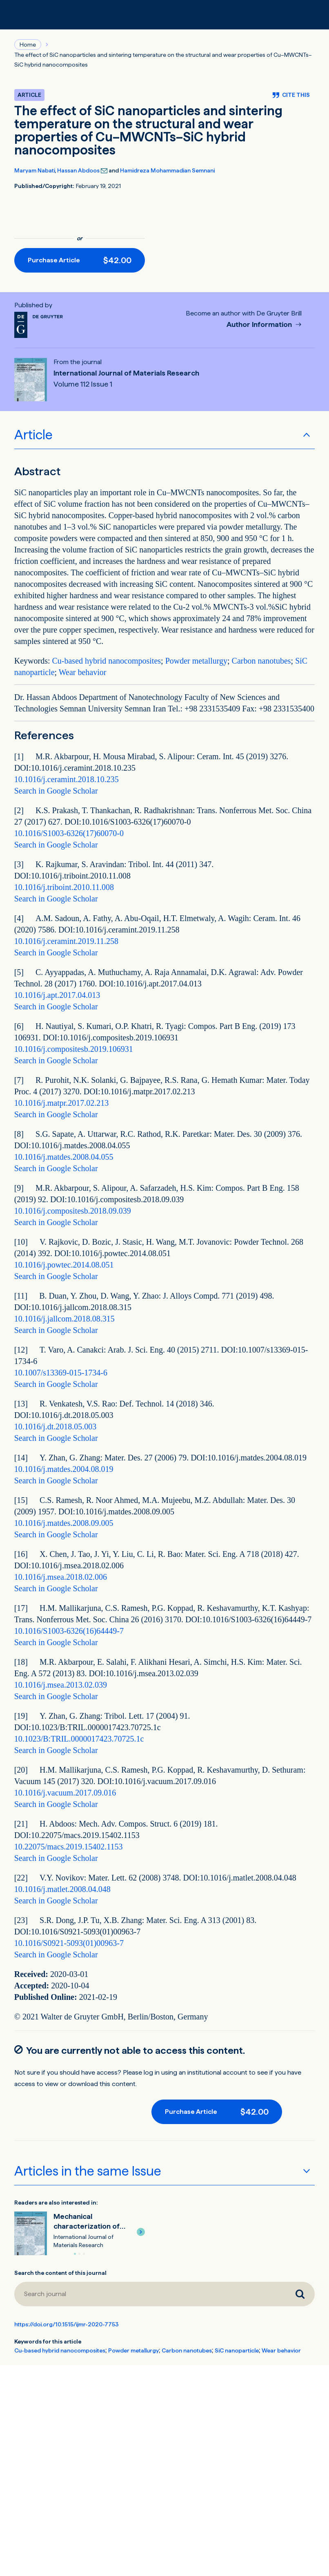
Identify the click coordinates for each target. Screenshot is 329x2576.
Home (28, 44)
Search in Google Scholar (56, 790)
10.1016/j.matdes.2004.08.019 (63, 1469)
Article (33, 435)
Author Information (260, 325)
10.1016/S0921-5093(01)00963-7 (69, 1943)
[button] (141, 2232)
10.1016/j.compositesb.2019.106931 (73, 1048)
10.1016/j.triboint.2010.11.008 (64, 887)
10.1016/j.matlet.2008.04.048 (62, 1889)
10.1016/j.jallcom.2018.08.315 (64, 1318)
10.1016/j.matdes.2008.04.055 (63, 1156)
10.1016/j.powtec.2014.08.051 (64, 1264)
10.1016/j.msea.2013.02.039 (60, 1684)
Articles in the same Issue (87, 2171)
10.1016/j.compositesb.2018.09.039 (72, 1210)
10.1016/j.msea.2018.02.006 (60, 1576)
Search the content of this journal (60, 2273)
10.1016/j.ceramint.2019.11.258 (66, 941)
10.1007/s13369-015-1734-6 (60, 1372)
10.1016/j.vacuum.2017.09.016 (65, 1792)
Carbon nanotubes (261, 660)
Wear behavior (83, 672)
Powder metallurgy (196, 660)
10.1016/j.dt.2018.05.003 (55, 1426)
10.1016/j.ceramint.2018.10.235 (66, 779)
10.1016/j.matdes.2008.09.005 (63, 1522)
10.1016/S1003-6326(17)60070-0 (69, 833)
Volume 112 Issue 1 (82, 384)
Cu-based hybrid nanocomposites (106, 660)
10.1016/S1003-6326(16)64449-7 (69, 1630)
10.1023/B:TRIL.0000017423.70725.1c (79, 1738)
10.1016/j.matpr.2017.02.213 (61, 1102)
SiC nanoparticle (237, 2350)
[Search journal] (150, 2294)
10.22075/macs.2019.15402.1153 (68, 1846)
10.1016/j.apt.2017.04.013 (57, 995)
